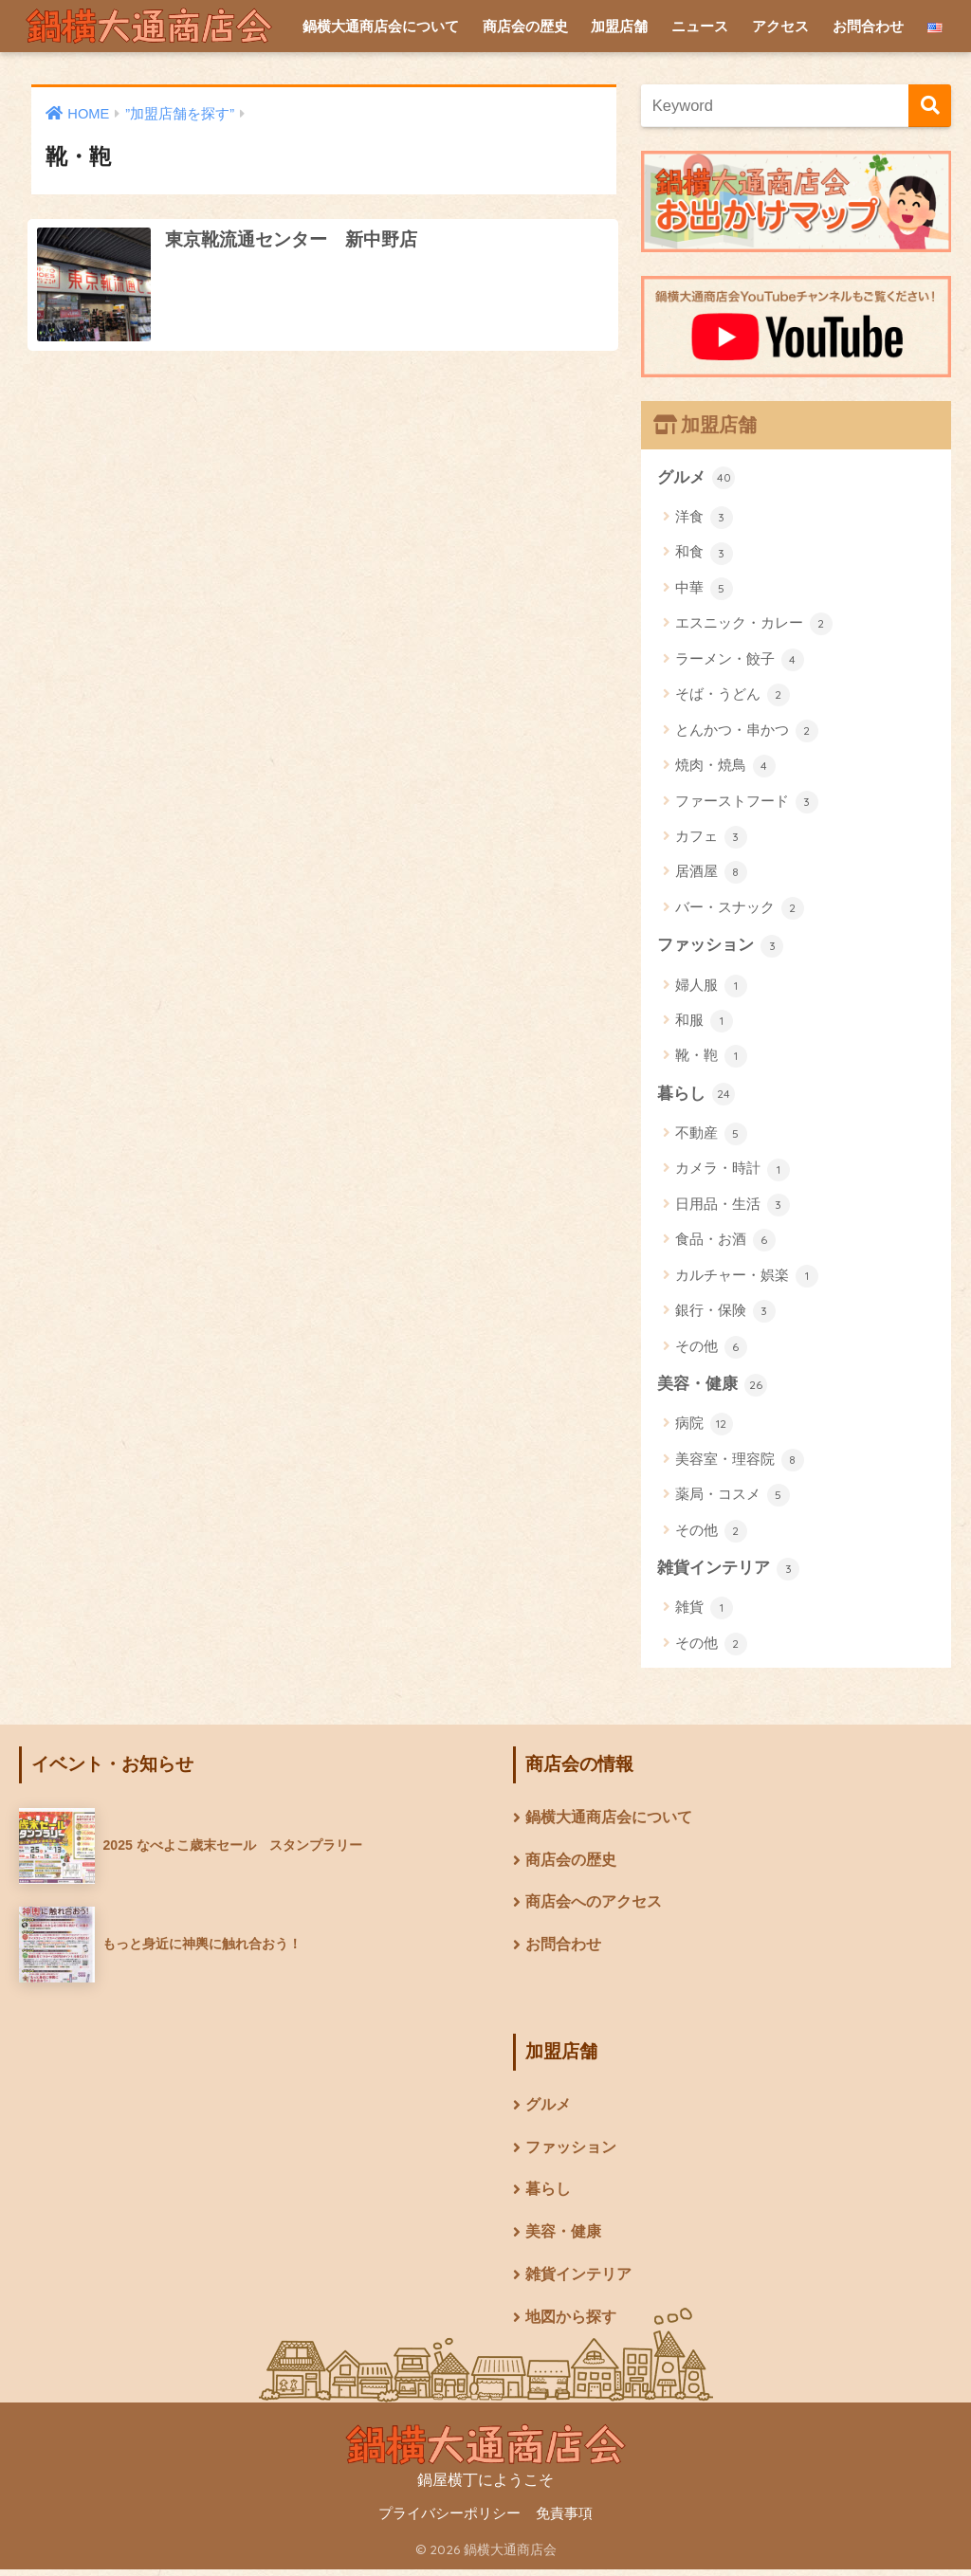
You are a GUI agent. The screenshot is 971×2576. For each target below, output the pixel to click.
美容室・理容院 (739, 1462)
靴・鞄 (711, 1057)
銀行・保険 (725, 1313)
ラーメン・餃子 (739, 660)
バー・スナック (739, 908)
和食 (704, 553)
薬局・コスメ (732, 1497)
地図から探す (570, 2323)
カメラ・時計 (732, 1171)
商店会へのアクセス (593, 1906)
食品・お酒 (725, 1242)
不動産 (711, 1135)
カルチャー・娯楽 (746, 1277)
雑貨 (704, 1610)
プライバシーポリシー (449, 2520)
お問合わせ (868, 26)
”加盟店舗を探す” (180, 113)
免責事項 (564, 2520)
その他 (711, 1348)
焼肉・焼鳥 (725, 767)
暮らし (696, 1095)
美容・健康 (712, 1386)
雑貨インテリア (728, 1571)
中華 (704, 588)
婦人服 (711, 987)
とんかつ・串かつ (746, 731)
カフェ (711, 838)
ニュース (699, 26)
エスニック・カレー (754, 624)
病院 (704, 1426)
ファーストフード (746, 802)
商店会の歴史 (525, 26)
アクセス (780, 26)
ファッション (720, 946)
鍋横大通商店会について (380, 26)
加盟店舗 (619, 26)
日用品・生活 (732, 1206)
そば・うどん (732, 696)
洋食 (704, 518)
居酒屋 (711, 873)
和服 (704, 1022)
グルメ (696, 477)
